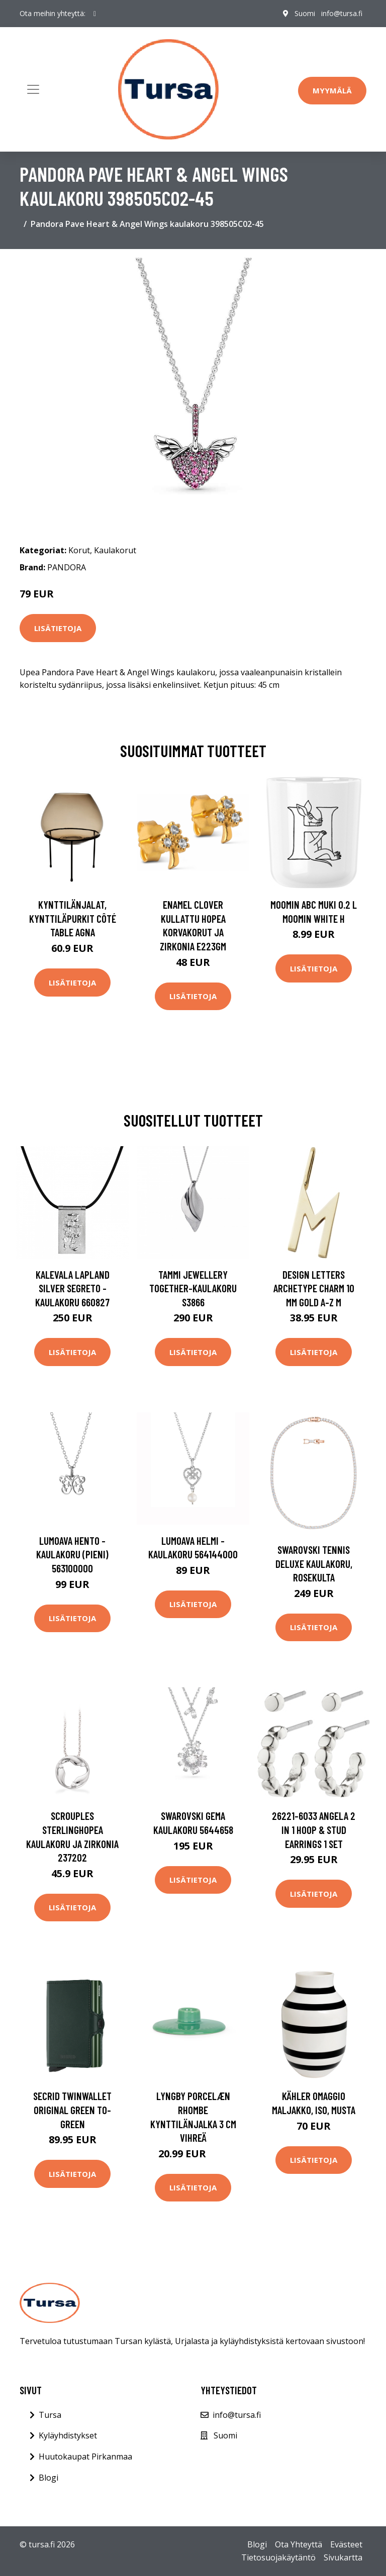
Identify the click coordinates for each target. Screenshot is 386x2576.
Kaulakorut (115, 550)
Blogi (48, 2477)
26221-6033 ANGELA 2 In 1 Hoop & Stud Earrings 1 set (313, 1829)
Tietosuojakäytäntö (278, 2557)
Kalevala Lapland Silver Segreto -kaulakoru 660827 (72, 1288)
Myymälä (332, 90)
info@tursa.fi (341, 13)
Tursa (50, 2414)
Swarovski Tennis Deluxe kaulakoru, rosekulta (313, 1563)
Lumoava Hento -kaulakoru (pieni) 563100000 (72, 1554)
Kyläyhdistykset (68, 2435)
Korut (79, 550)
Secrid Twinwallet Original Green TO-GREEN (72, 2110)
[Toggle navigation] (33, 89)
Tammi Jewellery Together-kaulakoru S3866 (193, 1288)
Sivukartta (343, 2557)
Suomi (305, 13)
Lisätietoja (57, 628)
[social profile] (94, 13)
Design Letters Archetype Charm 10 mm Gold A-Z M (313, 1288)
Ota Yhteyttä (298, 2544)
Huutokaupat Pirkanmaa (85, 2456)
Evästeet (346, 2544)
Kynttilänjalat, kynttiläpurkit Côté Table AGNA (72, 918)
